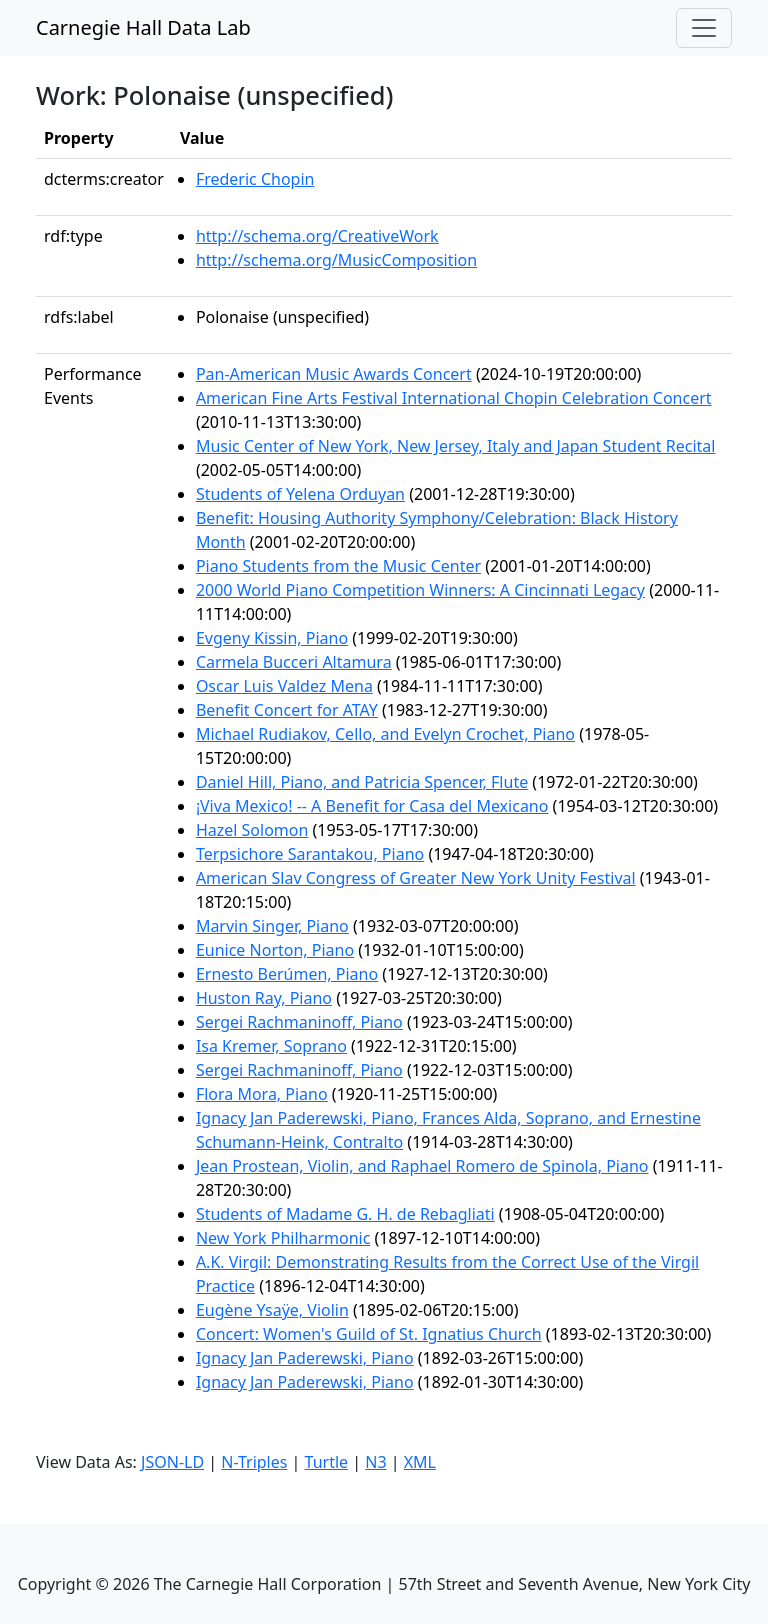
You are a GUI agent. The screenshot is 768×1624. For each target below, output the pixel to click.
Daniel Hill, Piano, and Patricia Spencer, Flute (362, 782)
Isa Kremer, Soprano (271, 1046)
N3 (375, 1462)
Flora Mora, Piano (262, 1094)
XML (420, 1462)
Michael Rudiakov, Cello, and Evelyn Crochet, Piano (385, 734)
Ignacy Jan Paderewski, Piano (305, 1358)
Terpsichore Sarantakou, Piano (310, 854)
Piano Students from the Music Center (338, 566)
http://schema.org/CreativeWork (317, 236)
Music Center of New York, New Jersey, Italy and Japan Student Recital (456, 446)
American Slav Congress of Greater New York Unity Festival (416, 878)
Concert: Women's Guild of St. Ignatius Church (369, 1334)
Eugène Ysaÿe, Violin (272, 1310)
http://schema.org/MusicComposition (336, 260)
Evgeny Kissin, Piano (272, 638)
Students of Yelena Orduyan (300, 494)
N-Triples (254, 1462)
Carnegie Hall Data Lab (143, 27)
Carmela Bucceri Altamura (294, 662)
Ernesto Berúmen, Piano (287, 974)
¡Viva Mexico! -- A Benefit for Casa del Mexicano (372, 806)
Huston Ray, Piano (264, 998)
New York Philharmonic (283, 1238)
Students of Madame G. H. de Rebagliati (345, 1214)
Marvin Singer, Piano (272, 926)
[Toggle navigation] (704, 28)
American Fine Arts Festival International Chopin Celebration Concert (454, 398)
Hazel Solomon (252, 830)
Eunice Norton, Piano (275, 950)
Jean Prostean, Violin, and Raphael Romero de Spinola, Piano (422, 1166)
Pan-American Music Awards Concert (334, 374)
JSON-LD (172, 1462)
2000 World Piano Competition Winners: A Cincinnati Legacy (420, 590)
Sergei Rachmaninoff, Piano (299, 1022)
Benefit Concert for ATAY (287, 710)
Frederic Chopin (255, 179)
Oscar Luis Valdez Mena (284, 686)
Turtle (327, 1462)
